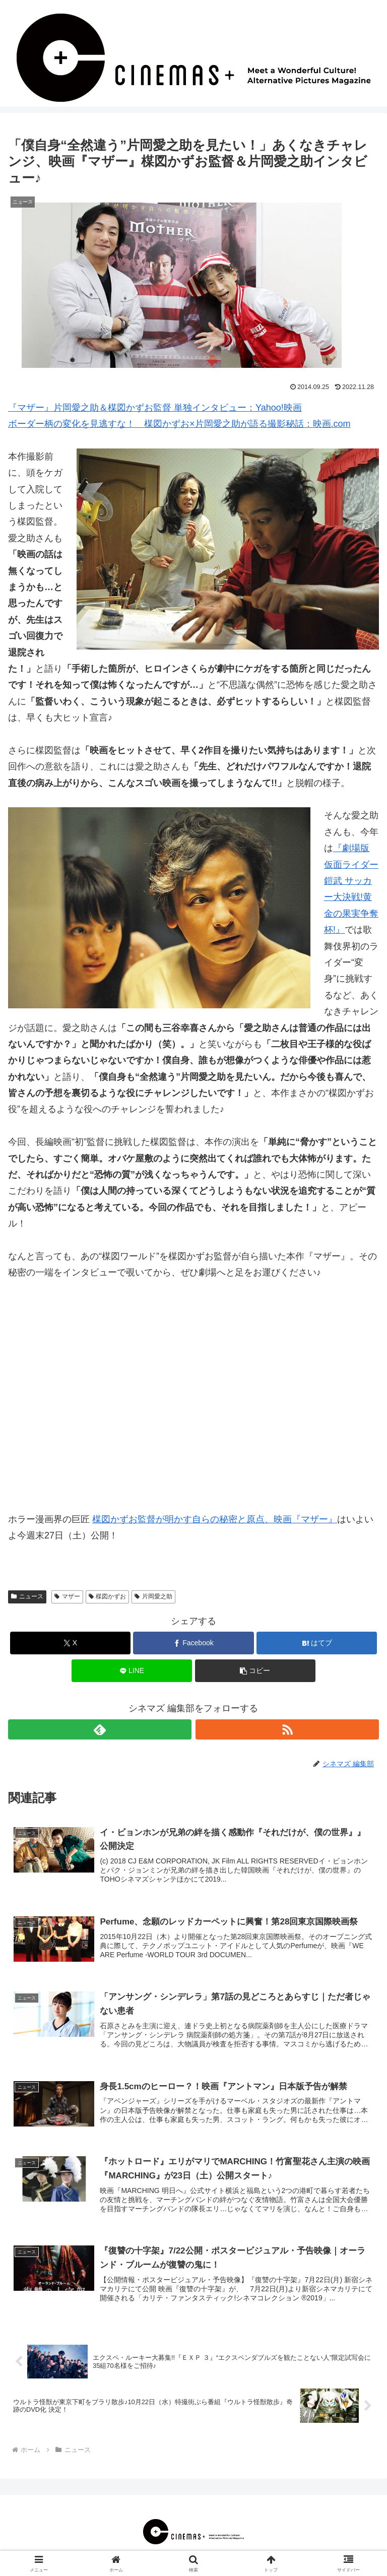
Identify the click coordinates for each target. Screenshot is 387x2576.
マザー (67, 1596)
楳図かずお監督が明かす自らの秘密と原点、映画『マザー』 (214, 1519)
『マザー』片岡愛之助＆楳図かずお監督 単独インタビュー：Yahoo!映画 (155, 408)
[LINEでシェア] (132, 1670)
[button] (255, 1670)
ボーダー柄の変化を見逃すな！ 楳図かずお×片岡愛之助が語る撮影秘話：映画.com (179, 424)
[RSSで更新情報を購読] (287, 1729)
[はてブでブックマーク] (316, 1643)
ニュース (27, 1596)
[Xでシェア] (70, 1643)
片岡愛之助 (153, 1596)
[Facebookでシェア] (193, 1643)
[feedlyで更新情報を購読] (99, 1729)
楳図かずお (107, 1596)
